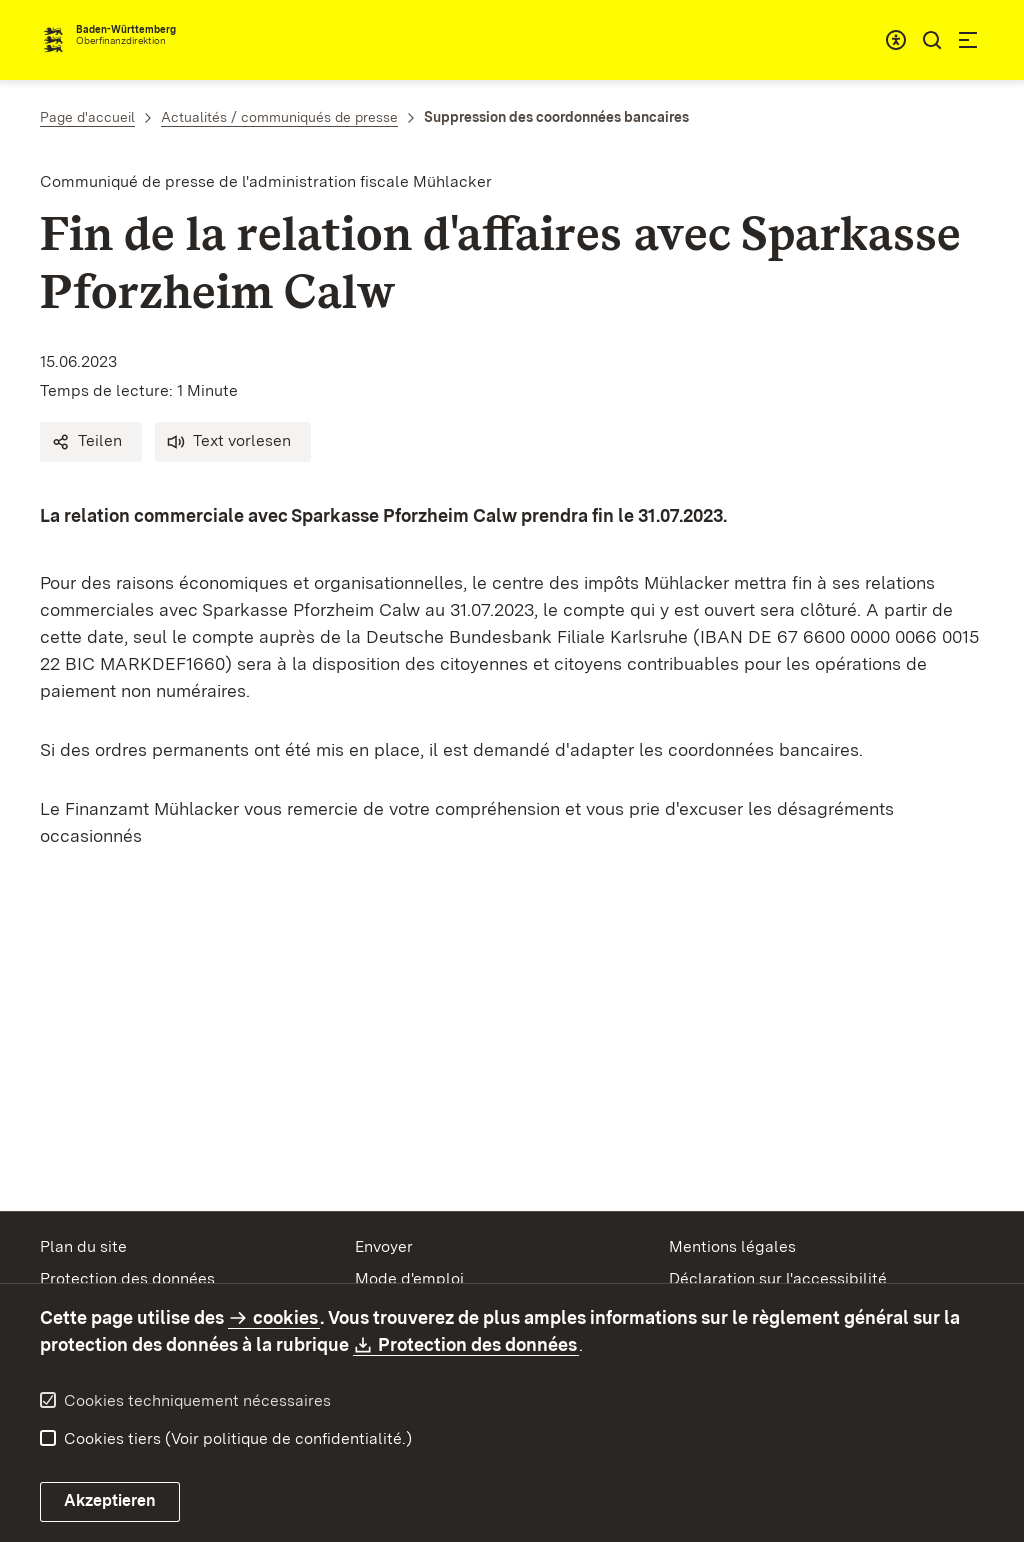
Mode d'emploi (409, 1278)
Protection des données (127, 1278)
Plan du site (83, 1246)
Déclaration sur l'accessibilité (778, 1278)
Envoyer (384, 1246)
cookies (285, 1317)
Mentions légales (732, 1246)
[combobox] (896, 40)
